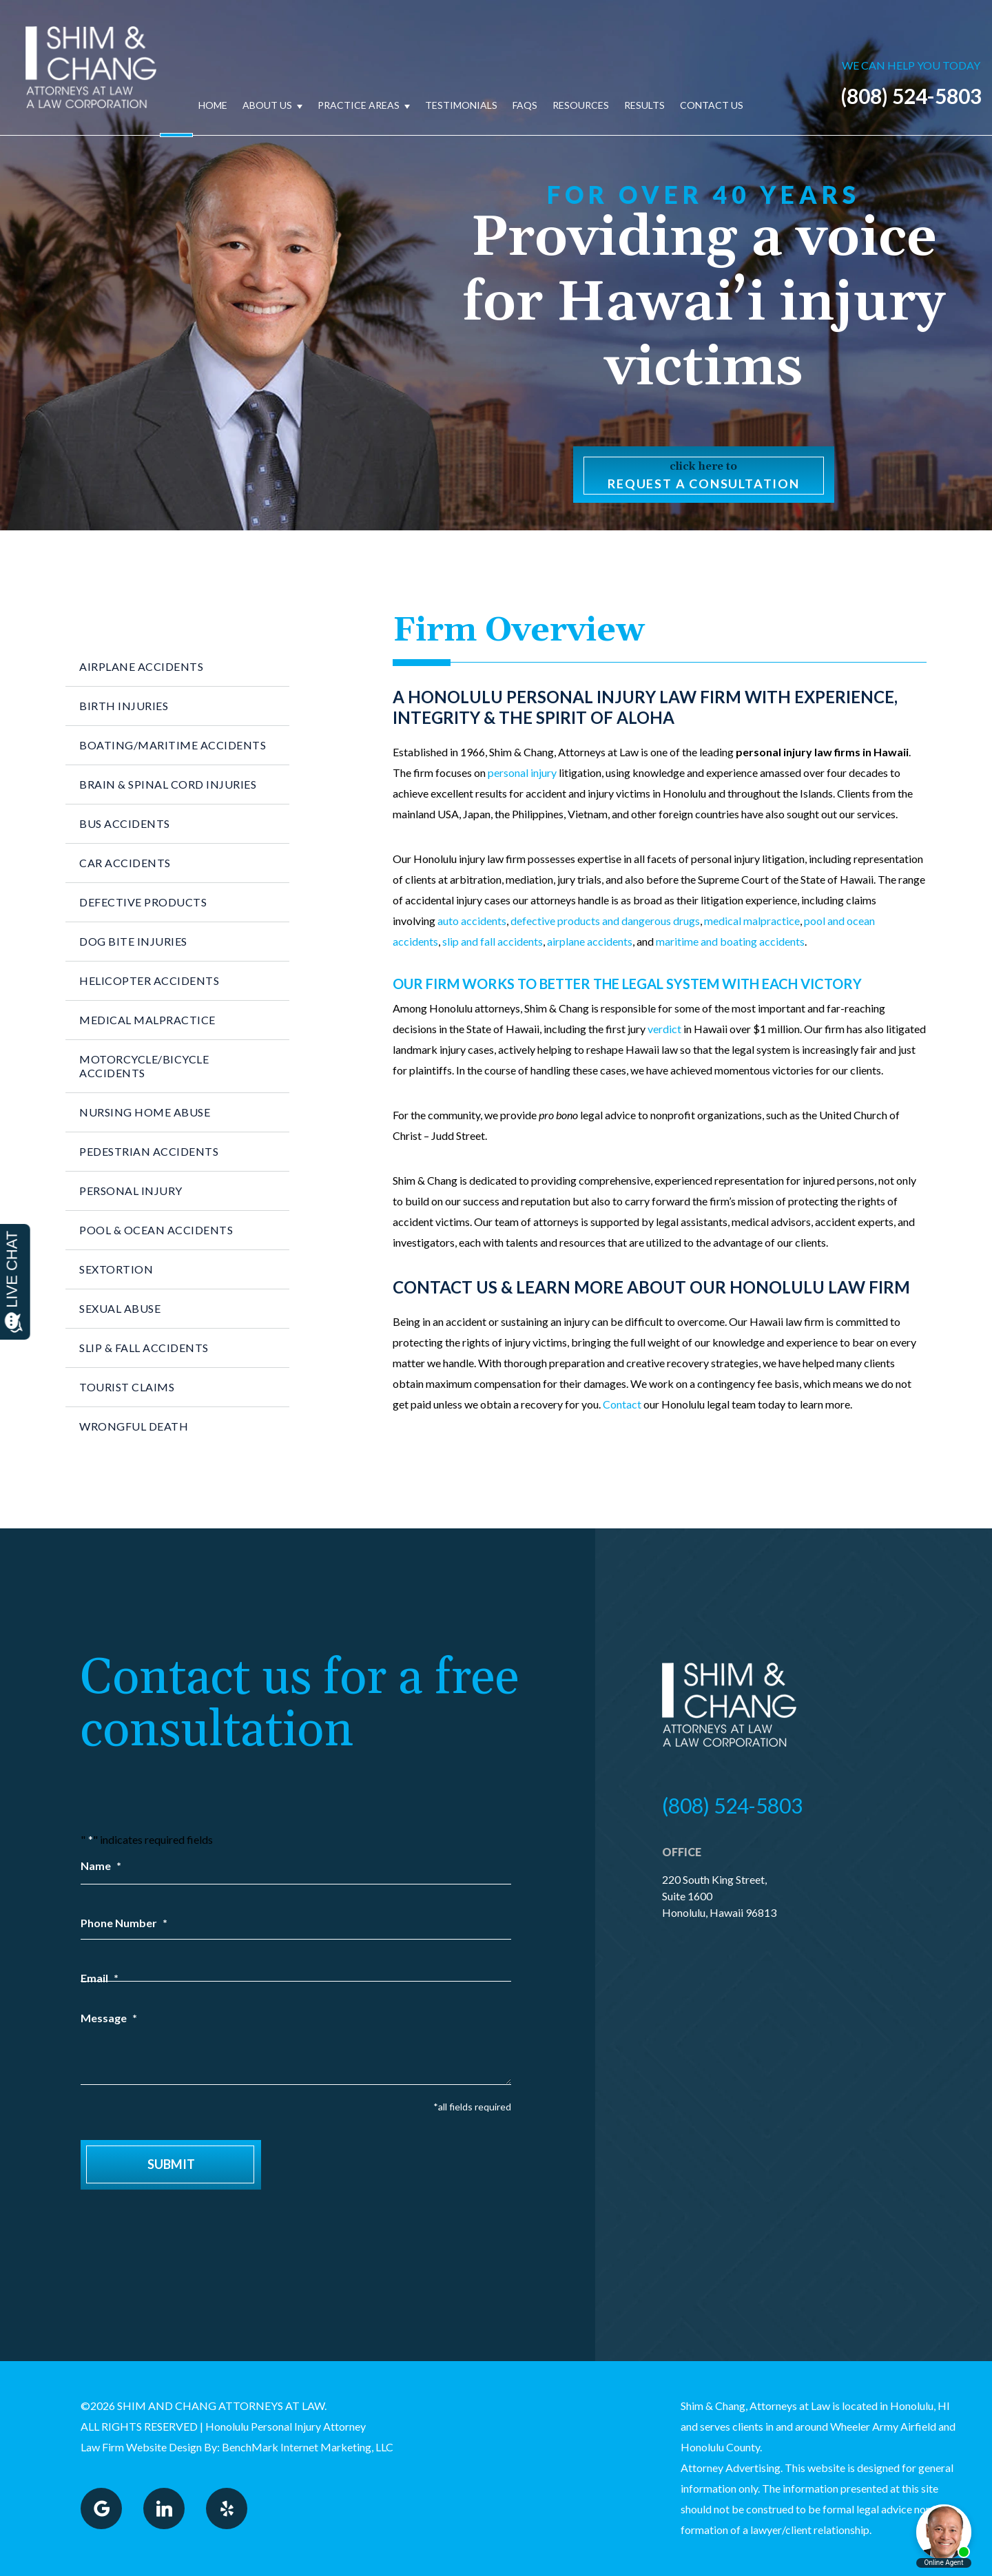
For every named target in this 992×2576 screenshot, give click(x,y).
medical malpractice (752, 920)
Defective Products (143, 901)
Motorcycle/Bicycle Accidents (144, 1065)
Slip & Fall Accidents (144, 1347)
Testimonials (461, 105)
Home (212, 105)
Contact (622, 1404)
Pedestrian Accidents (148, 1151)
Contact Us (711, 105)
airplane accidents (589, 941)
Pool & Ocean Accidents (156, 1229)
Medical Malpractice (147, 1019)
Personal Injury (131, 1190)
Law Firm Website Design (141, 2446)
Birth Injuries (123, 705)
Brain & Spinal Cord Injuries (167, 784)
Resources (580, 105)
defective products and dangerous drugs (605, 920)
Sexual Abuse (120, 1308)
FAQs (525, 105)
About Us (267, 105)
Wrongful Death (133, 1426)
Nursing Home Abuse (144, 1112)
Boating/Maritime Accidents (172, 744)
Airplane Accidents (141, 666)
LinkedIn (164, 2508)
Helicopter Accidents (149, 980)
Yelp (226, 2508)
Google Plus (101, 2508)
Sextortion (116, 1269)
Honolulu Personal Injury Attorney (285, 2426)
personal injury (522, 772)
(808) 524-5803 (911, 95)
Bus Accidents (124, 823)
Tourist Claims (126, 1386)
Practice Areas (359, 105)
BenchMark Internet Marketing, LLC (307, 2446)
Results (644, 105)
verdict (664, 1028)
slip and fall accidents (492, 941)
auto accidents (471, 920)
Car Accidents (125, 862)
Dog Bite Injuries (133, 941)
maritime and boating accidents (730, 941)
